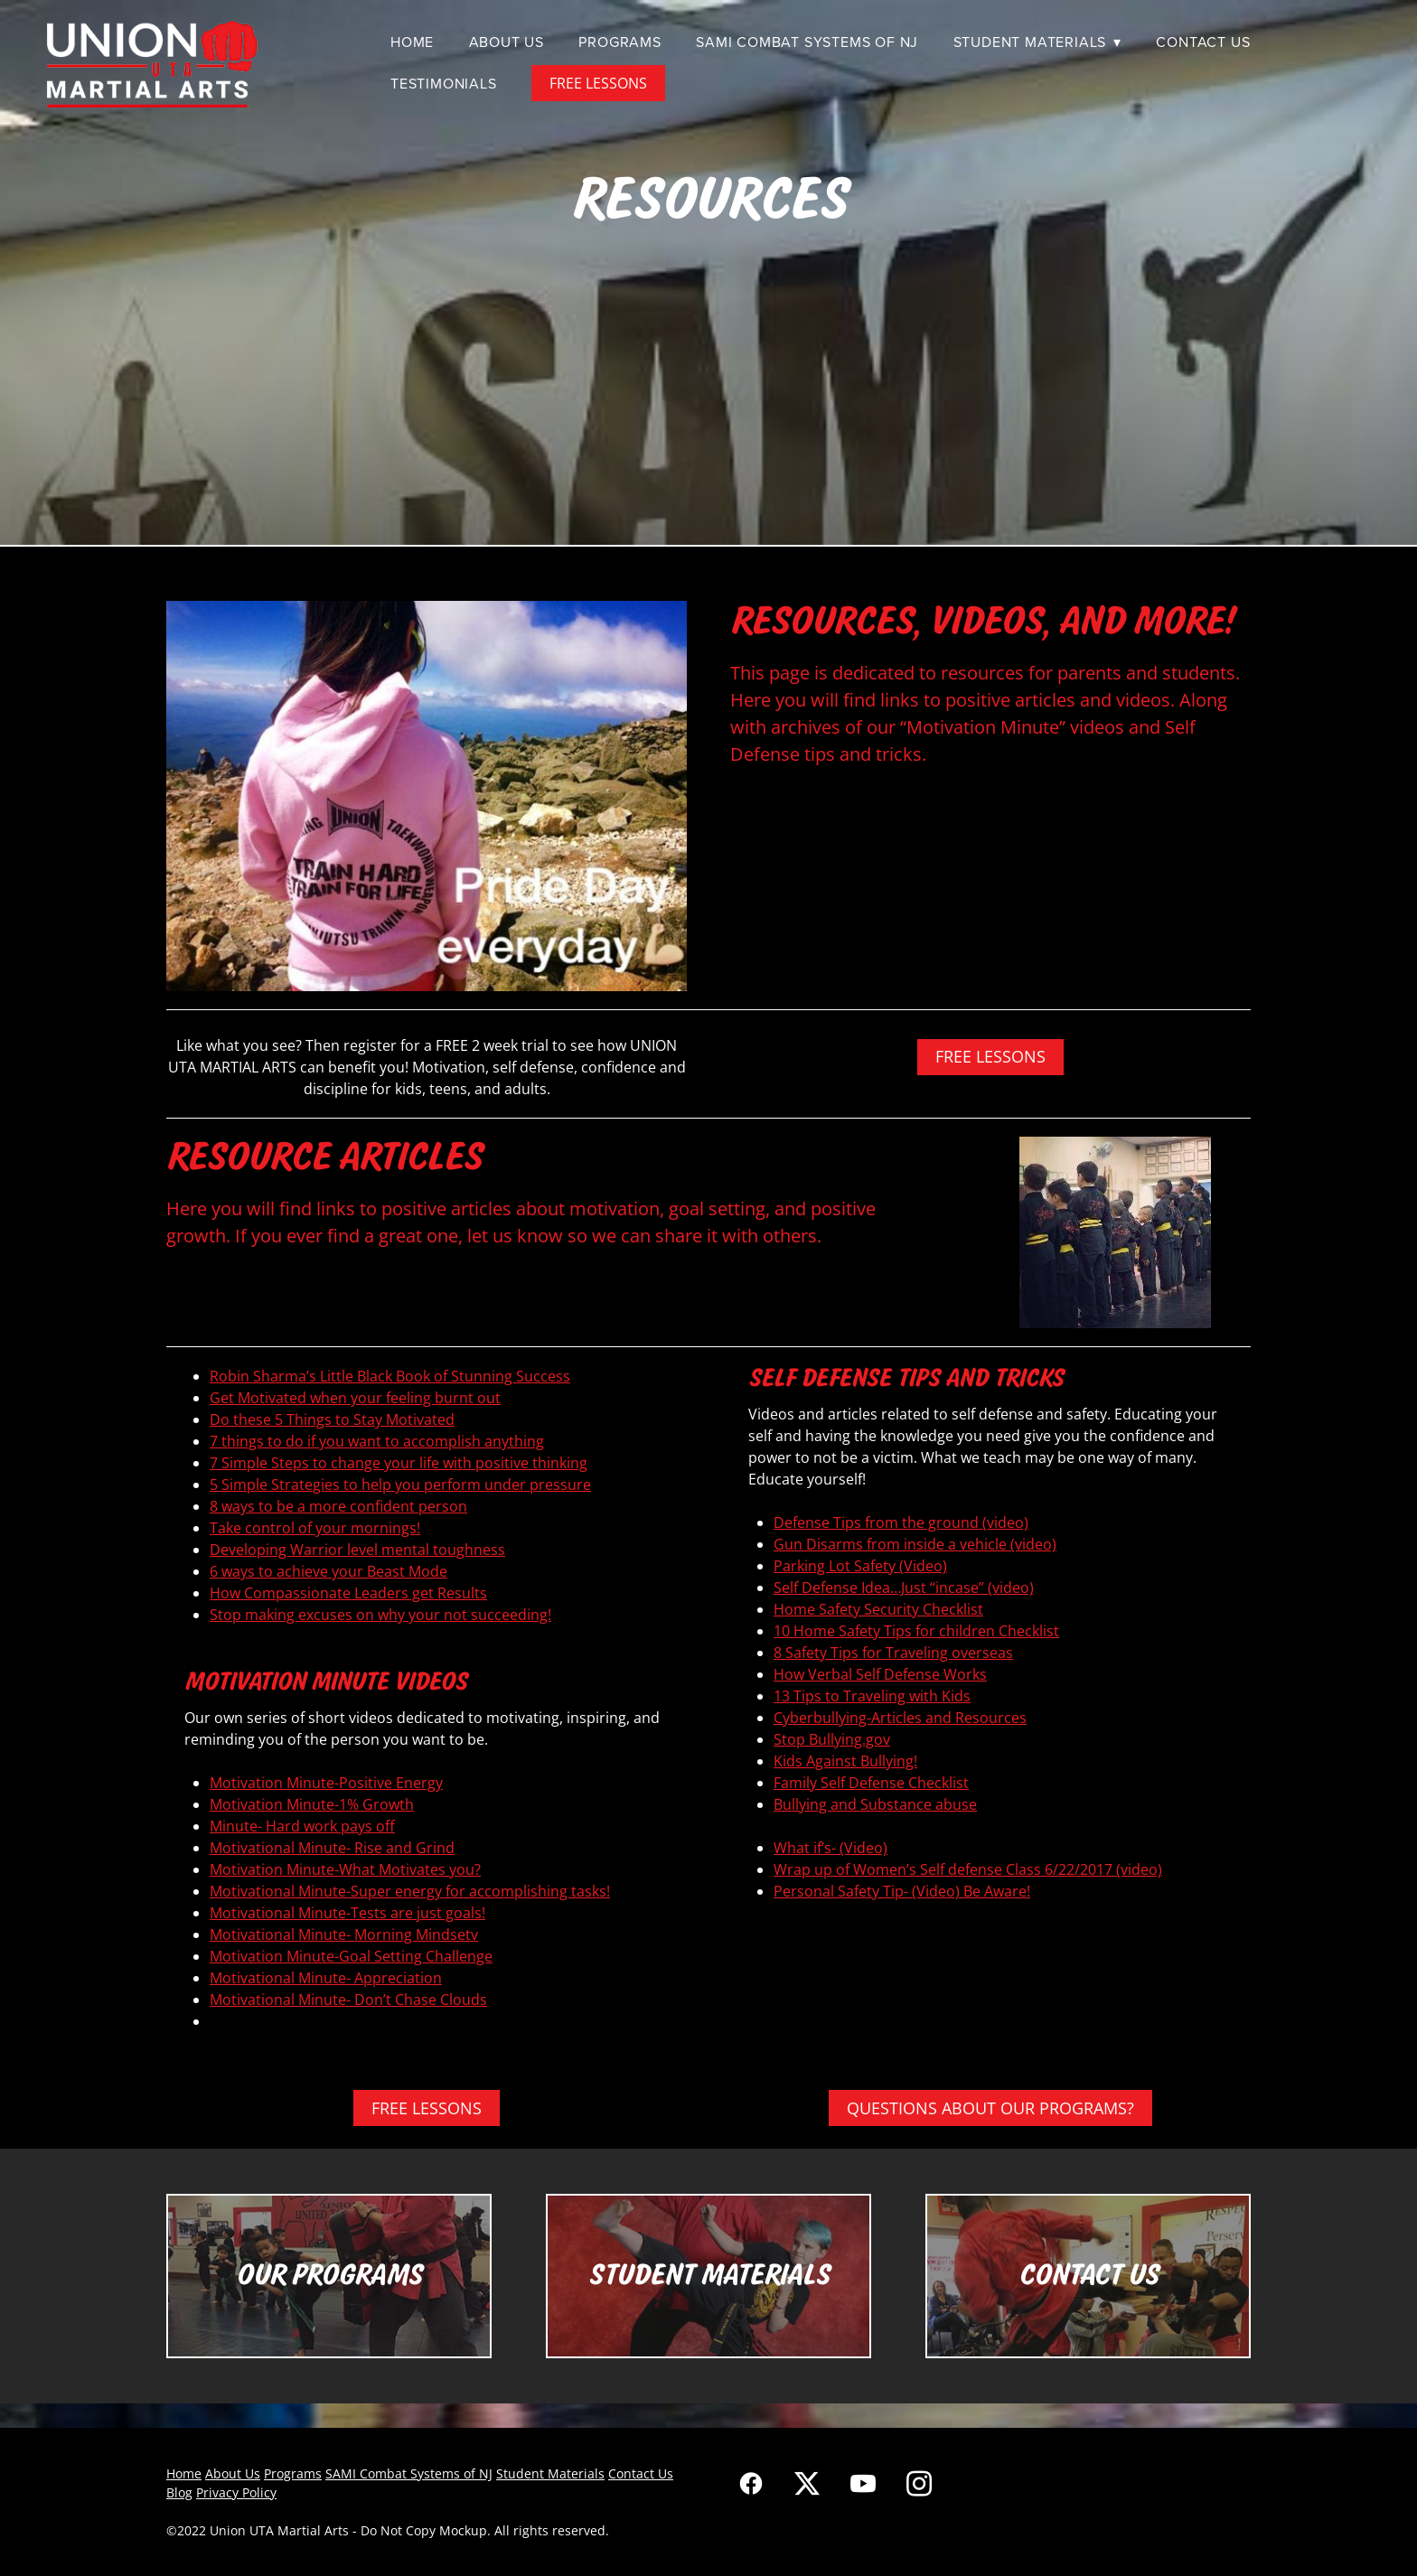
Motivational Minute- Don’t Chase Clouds (348, 1999)
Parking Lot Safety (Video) (860, 1566)
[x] (807, 2483)
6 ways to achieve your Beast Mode (328, 1571)
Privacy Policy (236, 2492)
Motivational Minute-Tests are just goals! (347, 1913)
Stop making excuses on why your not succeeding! (380, 1615)
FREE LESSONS (598, 83)
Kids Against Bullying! (845, 1761)
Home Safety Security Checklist (878, 1609)
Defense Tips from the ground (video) (901, 1522)
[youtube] (863, 2483)
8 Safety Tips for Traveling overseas (893, 1653)
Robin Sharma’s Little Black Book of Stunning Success (390, 1376)
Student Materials (1037, 42)
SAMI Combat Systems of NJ (807, 42)
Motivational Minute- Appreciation (326, 1978)
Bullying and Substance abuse (875, 1804)
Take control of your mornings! (315, 1528)
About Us (506, 42)
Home (412, 42)
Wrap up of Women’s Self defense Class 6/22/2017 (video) (968, 1869)
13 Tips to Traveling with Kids (872, 1696)
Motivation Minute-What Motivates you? (345, 1869)
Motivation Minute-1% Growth (312, 1804)
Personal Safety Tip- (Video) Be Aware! (902, 1891)
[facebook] (751, 2483)
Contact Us (1203, 42)
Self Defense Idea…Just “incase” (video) (904, 1587)
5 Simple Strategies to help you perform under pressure (400, 1484)
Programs (619, 42)
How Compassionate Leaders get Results (348, 1593)
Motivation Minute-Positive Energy (326, 1783)
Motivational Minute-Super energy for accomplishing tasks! (410, 1891)
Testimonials (443, 83)
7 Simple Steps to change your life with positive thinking (398, 1463)
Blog (179, 2492)
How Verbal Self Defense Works (880, 1674)
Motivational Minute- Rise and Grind (332, 1848)
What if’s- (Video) (830, 1848)
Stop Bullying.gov (832, 1739)
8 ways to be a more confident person (338, 1506)
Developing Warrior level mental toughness (357, 1550)
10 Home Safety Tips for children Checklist (916, 1631)
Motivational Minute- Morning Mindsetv (344, 1934)
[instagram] (919, 2483)
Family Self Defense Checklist (871, 1783)
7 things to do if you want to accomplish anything (377, 1441)
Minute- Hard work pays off (302, 1826)
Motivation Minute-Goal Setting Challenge (351, 1956)
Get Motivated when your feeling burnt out (355, 1398)
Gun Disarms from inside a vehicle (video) (915, 1544)
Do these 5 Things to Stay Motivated (332, 1419)
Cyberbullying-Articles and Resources (900, 1718)
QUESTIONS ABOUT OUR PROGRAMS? (990, 2108)
